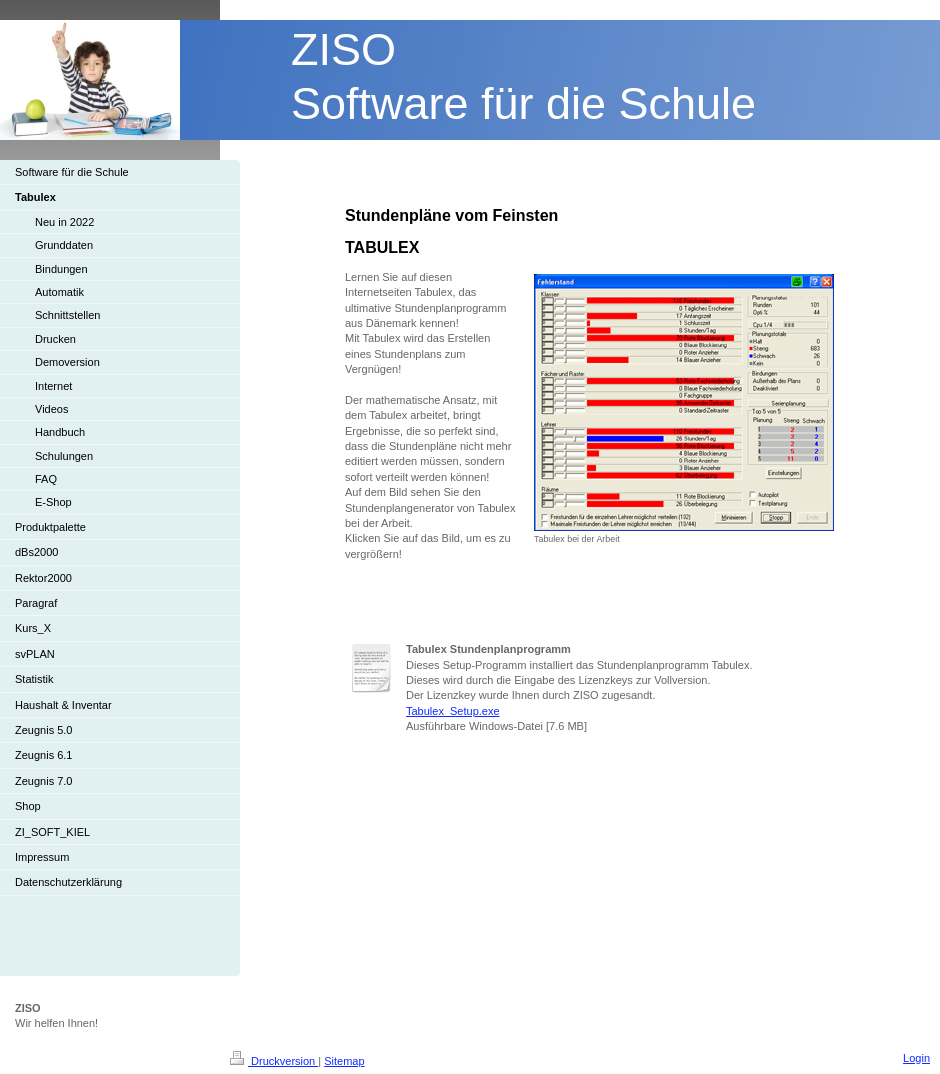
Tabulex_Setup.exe (453, 711)
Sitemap (344, 1061)
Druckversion (274, 1061)
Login (916, 1058)
